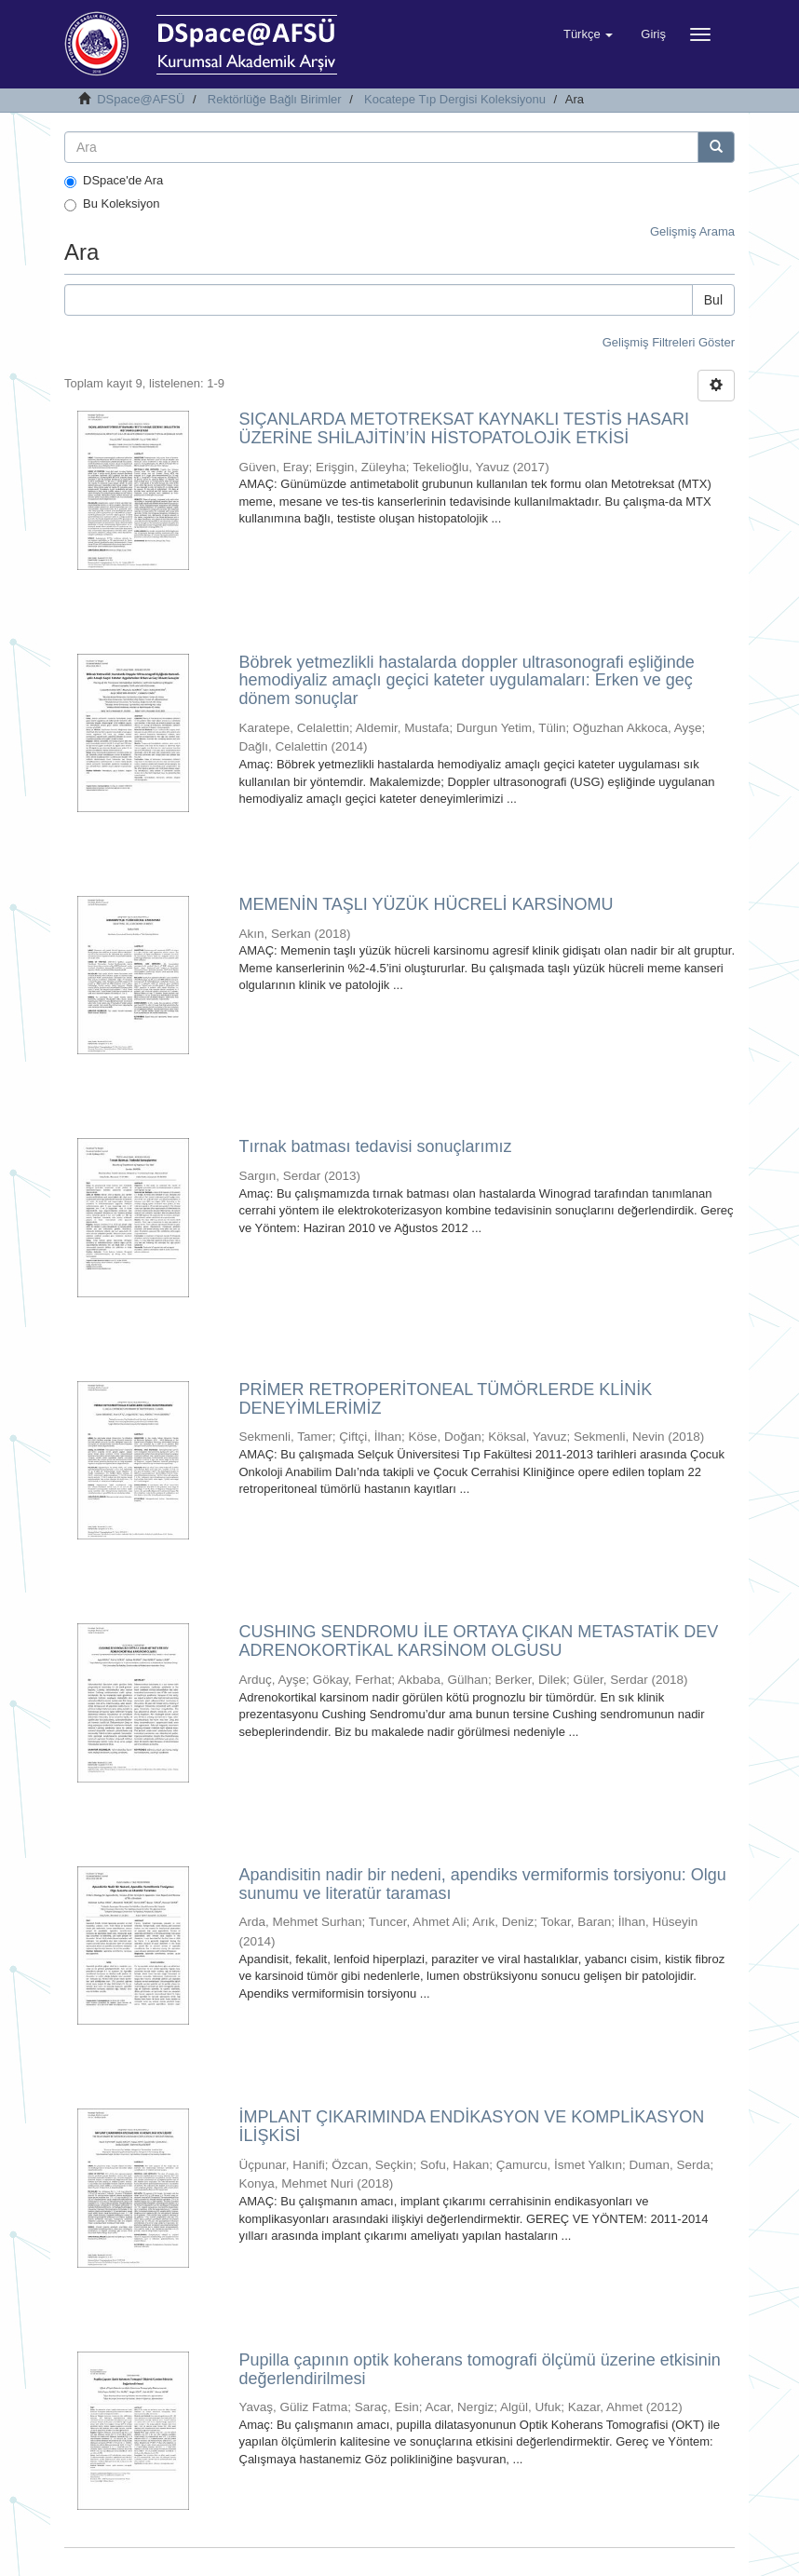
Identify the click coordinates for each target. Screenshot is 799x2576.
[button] (588, 34)
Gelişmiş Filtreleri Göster (669, 342)
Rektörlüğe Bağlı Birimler (275, 99)
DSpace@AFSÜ (140, 99)
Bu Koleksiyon (111, 204)
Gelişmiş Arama (692, 231)
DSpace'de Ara (113, 180)
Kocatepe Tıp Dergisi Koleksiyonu (455, 99)
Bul (713, 299)
